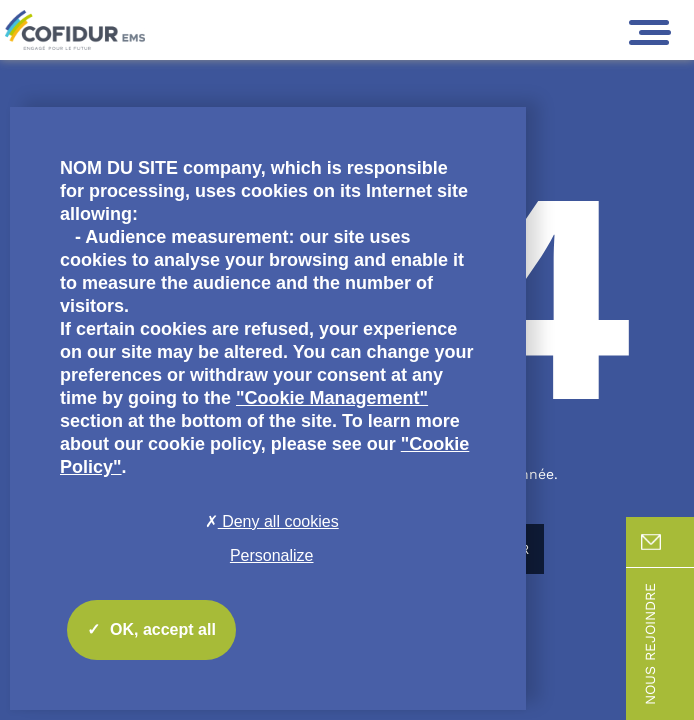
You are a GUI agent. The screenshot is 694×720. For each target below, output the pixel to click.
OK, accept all (151, 630)
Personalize (272, 555)
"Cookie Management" (332, 398)
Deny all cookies (272, 521)
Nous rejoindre (668, 644)
